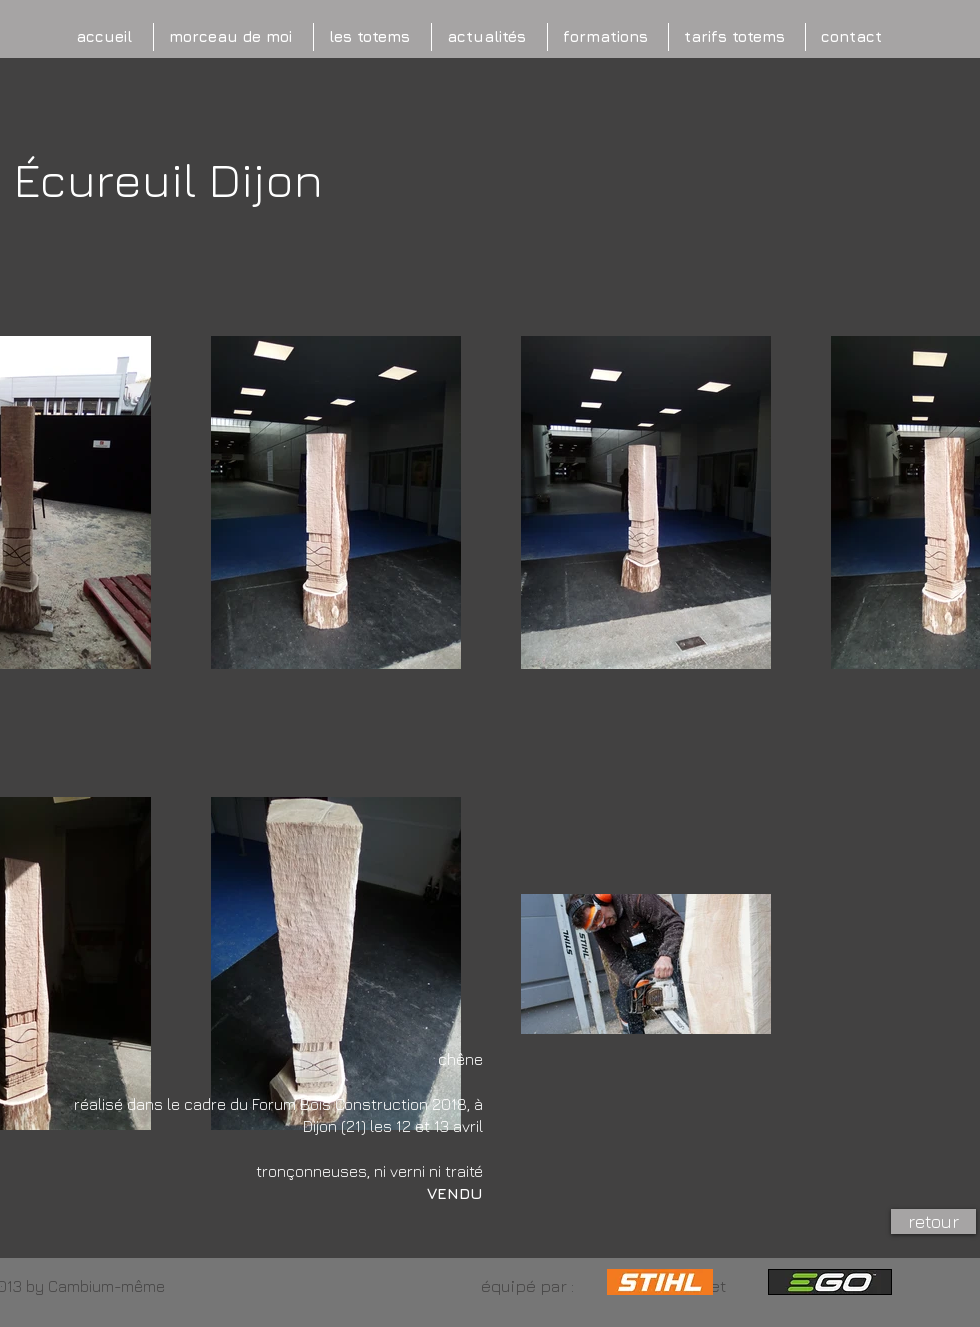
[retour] (933, 1221)
